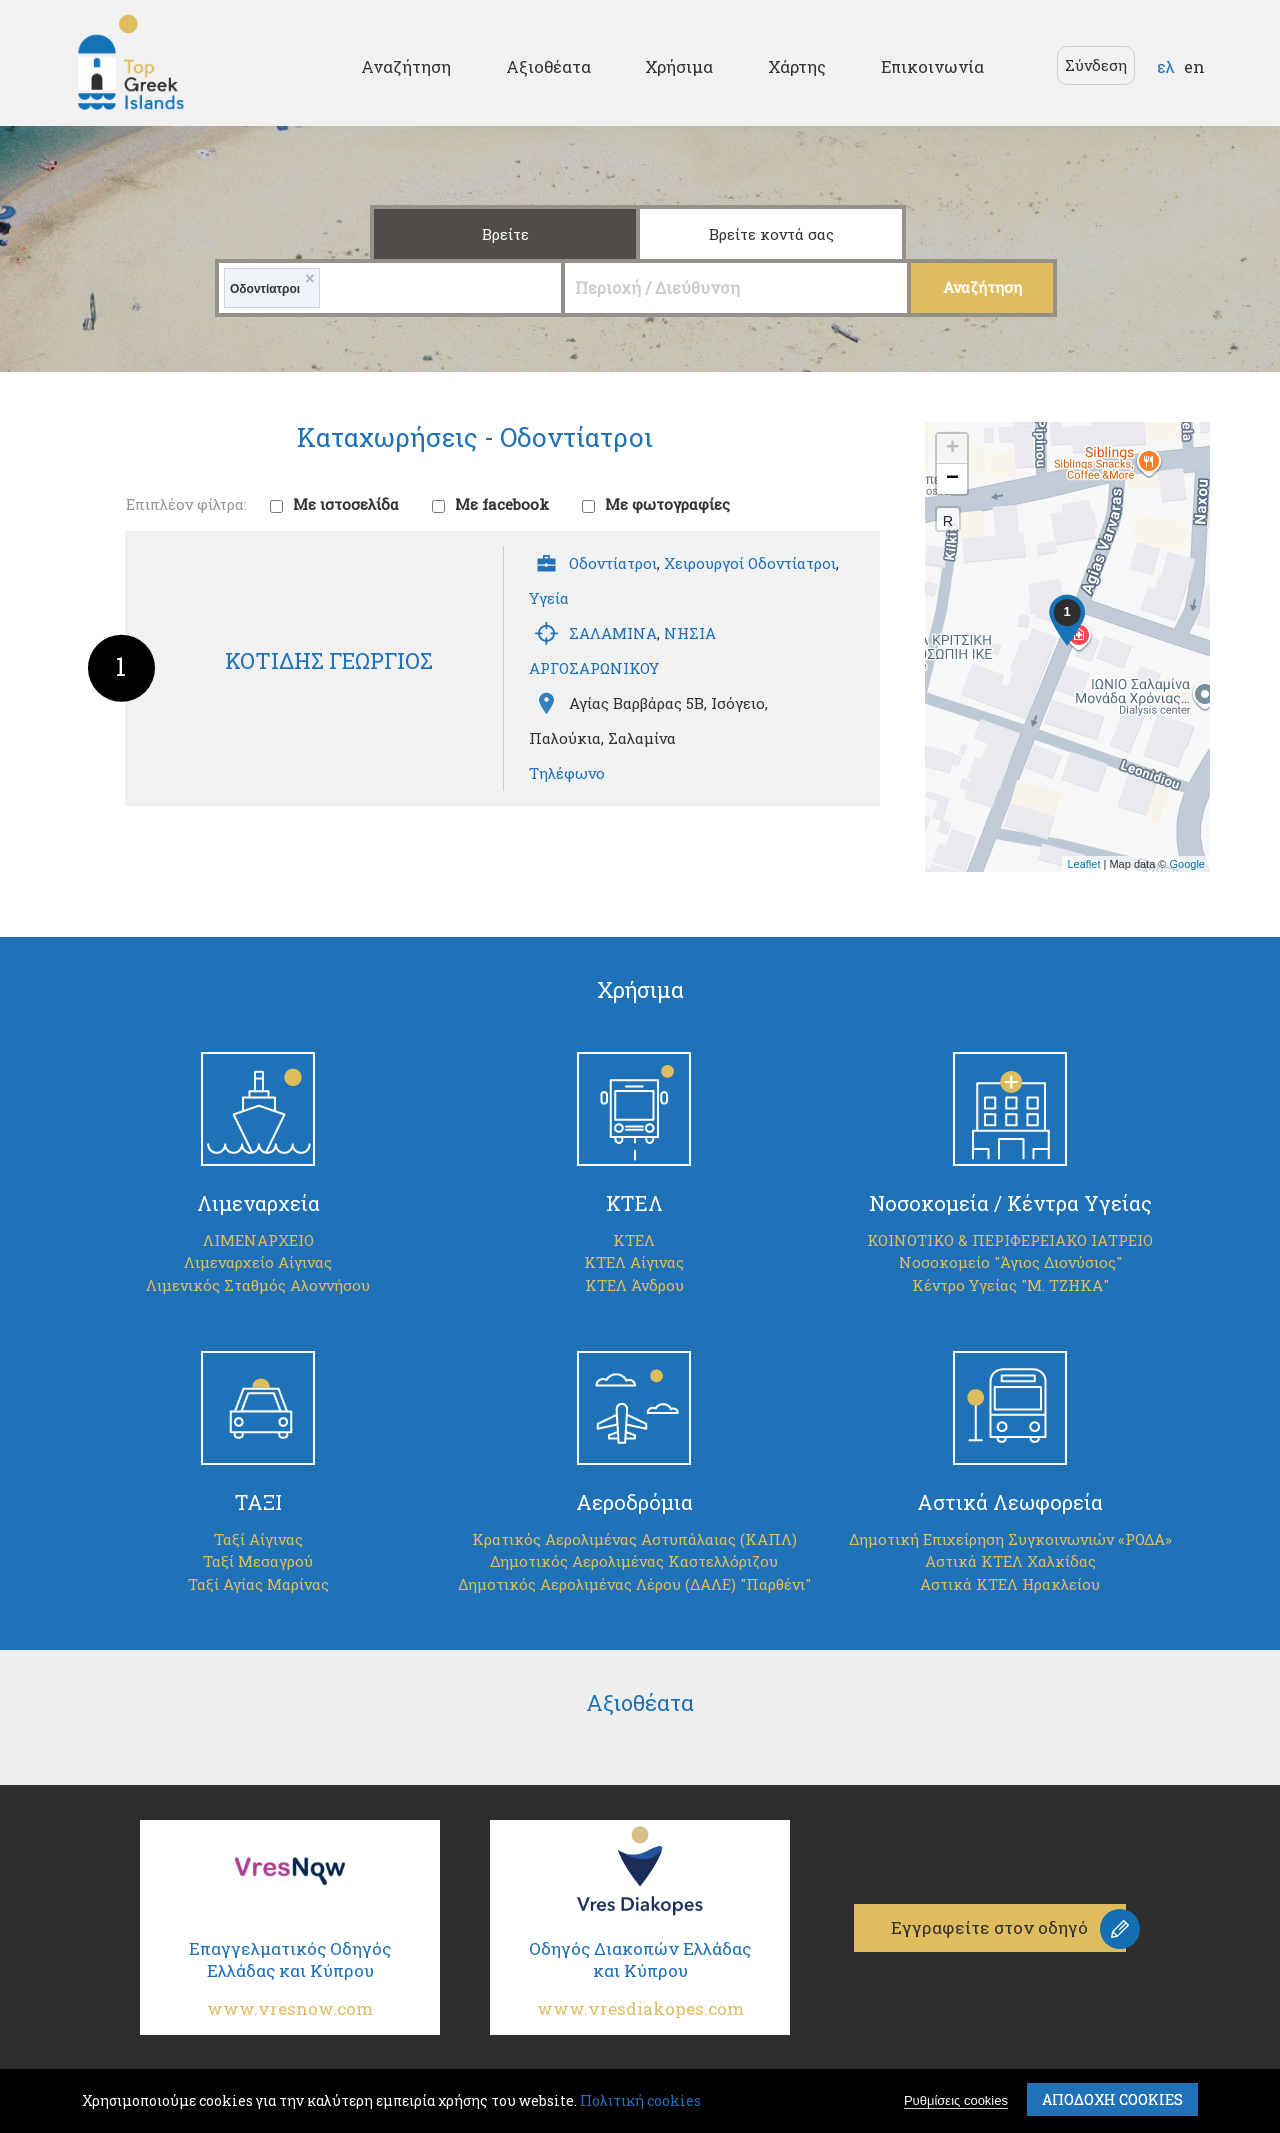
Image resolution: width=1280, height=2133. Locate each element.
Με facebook (502, 504)
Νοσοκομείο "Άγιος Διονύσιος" (1010, 1262)
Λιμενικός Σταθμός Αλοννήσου (258, 1285)
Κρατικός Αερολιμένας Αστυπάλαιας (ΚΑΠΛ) (634, 1539)
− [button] (952, 479)
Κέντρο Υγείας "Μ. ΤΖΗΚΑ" (1010, 1285)
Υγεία (549, 598)
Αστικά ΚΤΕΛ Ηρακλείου (1010, 1584)
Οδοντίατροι (613, 563)
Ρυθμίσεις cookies (956, 2100)
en (1194, 66)
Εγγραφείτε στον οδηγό (990, 1927)
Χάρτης (797, 66)
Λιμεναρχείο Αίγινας (258, 1262)
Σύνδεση (1096, 65)
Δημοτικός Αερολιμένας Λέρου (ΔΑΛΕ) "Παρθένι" (634, 1584)
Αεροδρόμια (634, 1502)
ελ (1166, 66)
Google (1187, 864)
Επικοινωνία (932, 66)
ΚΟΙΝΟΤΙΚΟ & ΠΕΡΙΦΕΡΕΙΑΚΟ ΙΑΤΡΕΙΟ (1010, 1240)
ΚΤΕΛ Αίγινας (634, 1262)
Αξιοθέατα (548, 66)
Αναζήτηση (406, 66)
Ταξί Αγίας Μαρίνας (258, 1584)
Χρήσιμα (679, 66)
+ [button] (952, 449)
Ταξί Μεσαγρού (258, 1561)
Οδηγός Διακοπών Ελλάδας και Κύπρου (640, 1986)
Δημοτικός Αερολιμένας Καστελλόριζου (634, 1561)
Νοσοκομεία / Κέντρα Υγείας (1010, 1203)
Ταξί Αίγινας (258, 1539)
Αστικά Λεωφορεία (1010, 1502)
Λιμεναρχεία (258, 1203)
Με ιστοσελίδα (346, 504)
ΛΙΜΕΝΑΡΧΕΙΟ (258, 1240)
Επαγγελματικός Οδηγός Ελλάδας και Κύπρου (290, 1986)
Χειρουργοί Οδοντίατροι (750, 563)
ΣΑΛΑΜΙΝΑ (613, 633)
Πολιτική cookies (640, 2100)
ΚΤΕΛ (634, 1203)
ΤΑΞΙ (258, 1502)
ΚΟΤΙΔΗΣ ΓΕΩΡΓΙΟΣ (329, 660)
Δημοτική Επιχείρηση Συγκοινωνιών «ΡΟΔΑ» (1010, 1539)
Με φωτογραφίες (667, 504)
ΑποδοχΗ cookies (1112, 2099)
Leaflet (1083, 864)
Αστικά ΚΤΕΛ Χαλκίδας (1010, 1561)
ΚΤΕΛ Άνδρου (634, 1285)
